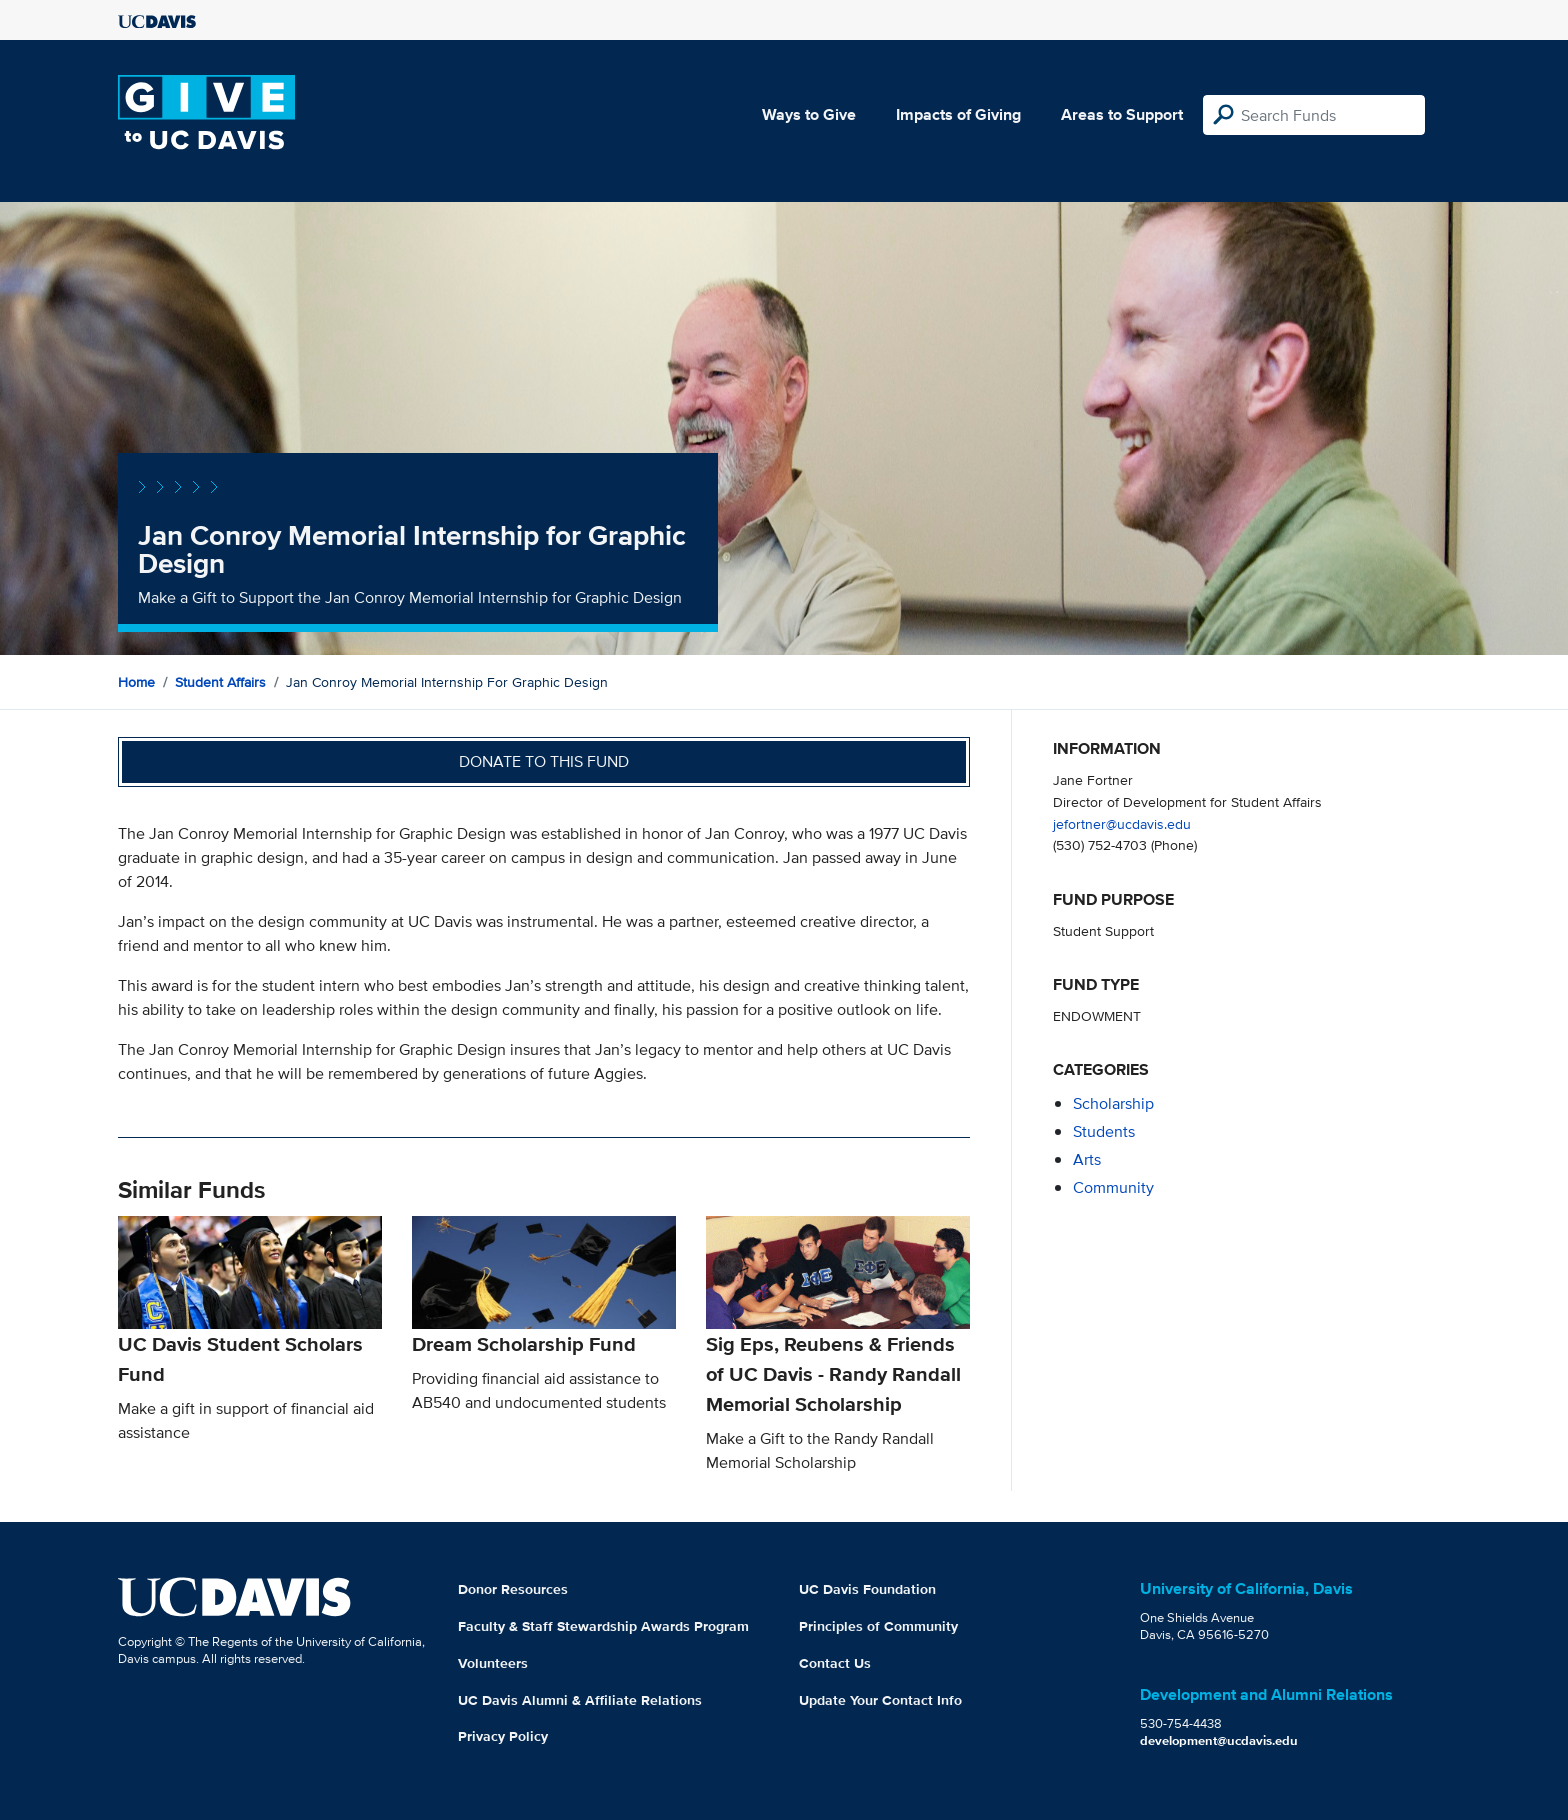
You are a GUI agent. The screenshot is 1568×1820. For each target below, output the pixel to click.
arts (1087, 1159)
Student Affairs (220, 682)
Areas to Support (1122, 114)
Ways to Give (809, 114)
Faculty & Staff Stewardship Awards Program (603, 1626)
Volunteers (493, 1663)
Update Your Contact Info (880, 1700)
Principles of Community (878, 1626)
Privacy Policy (503, 1736)
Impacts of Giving (958, 114)
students (1104, 1131)
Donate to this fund (544, 761)
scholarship (1113, 1103)
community (1113, 1187)
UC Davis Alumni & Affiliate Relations (580, 1700)
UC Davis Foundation (867, 1589)
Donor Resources (513, 1589)
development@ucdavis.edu (1219, 1740)
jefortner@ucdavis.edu (1122, 823)
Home (136, 682)
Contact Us (835, 1663)
